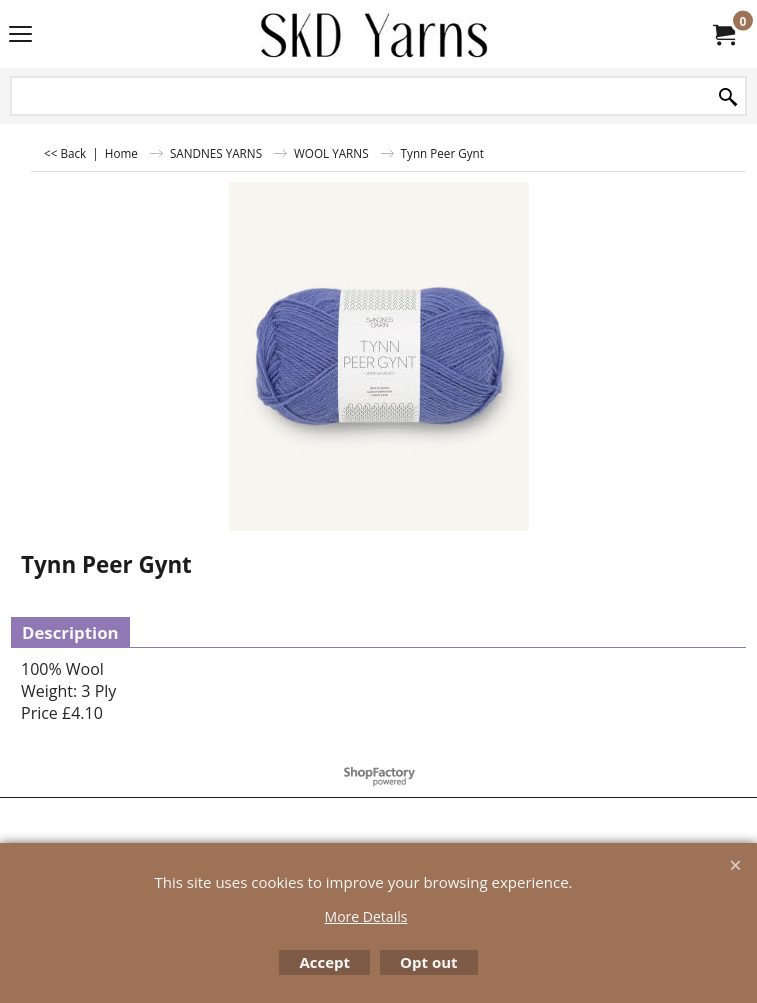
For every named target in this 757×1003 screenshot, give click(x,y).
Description (70, 632)
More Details (366, 916)
